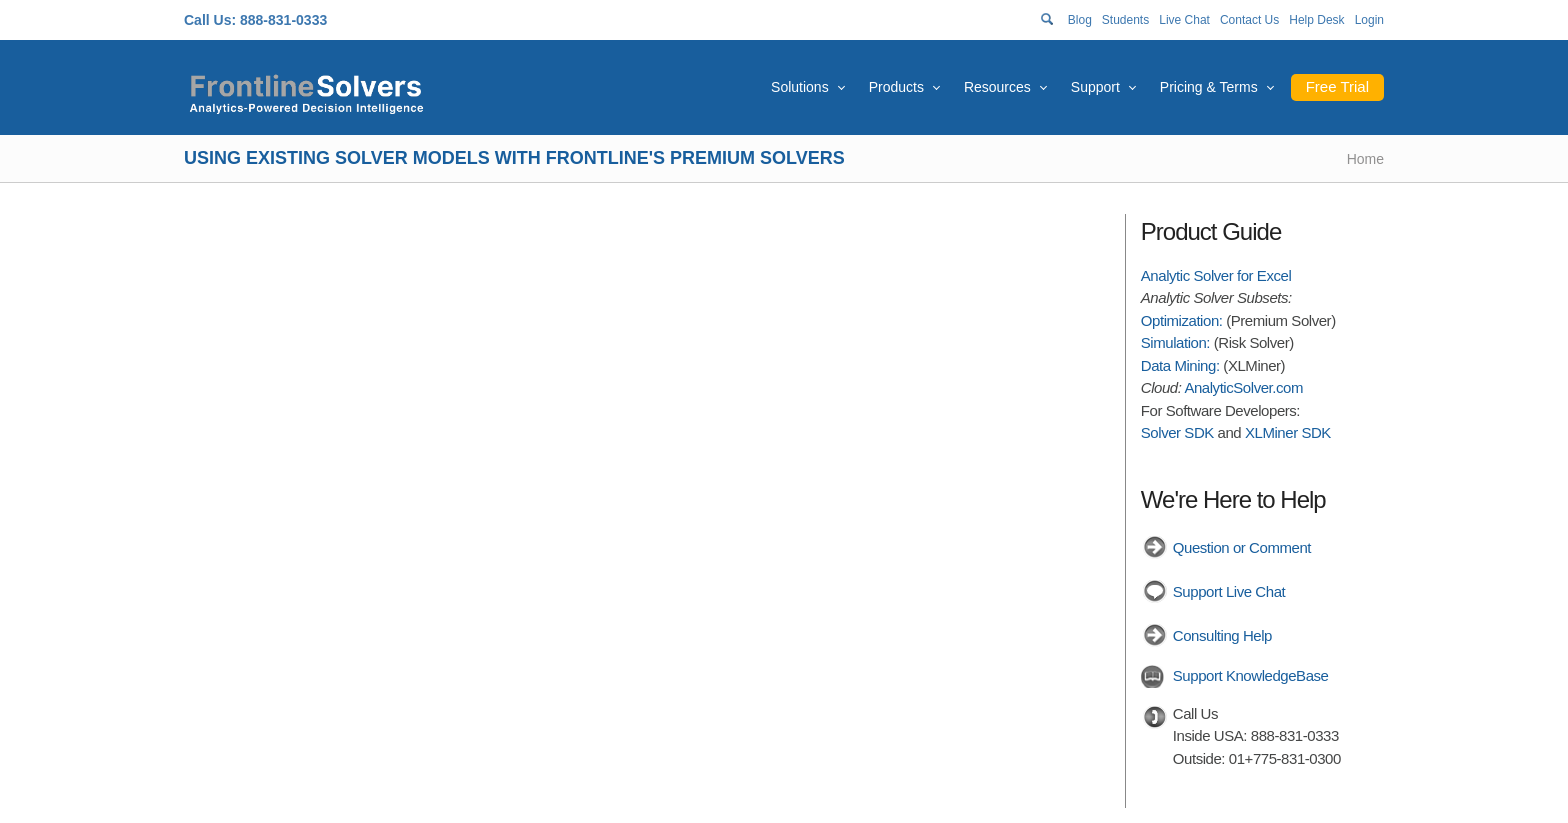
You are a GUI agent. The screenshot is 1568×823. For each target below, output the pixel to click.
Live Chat (1184, 20)
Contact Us (1249, 20)
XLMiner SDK (1288, 432)
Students (1125, 20)
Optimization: (1182, 320)
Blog (1080, 20)
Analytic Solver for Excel (1216, 275)
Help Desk (1316, 20)
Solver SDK (1177, 432)
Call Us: (210, 20)
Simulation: (1175, 342)
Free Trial (1337, 86)
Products (896, 87)
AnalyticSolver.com (1243, 387)
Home (1365, 159)
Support (1095, 87)
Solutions (800, 87)
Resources (997, 87)
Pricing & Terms (1209, 87)
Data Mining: (1180, 365)
